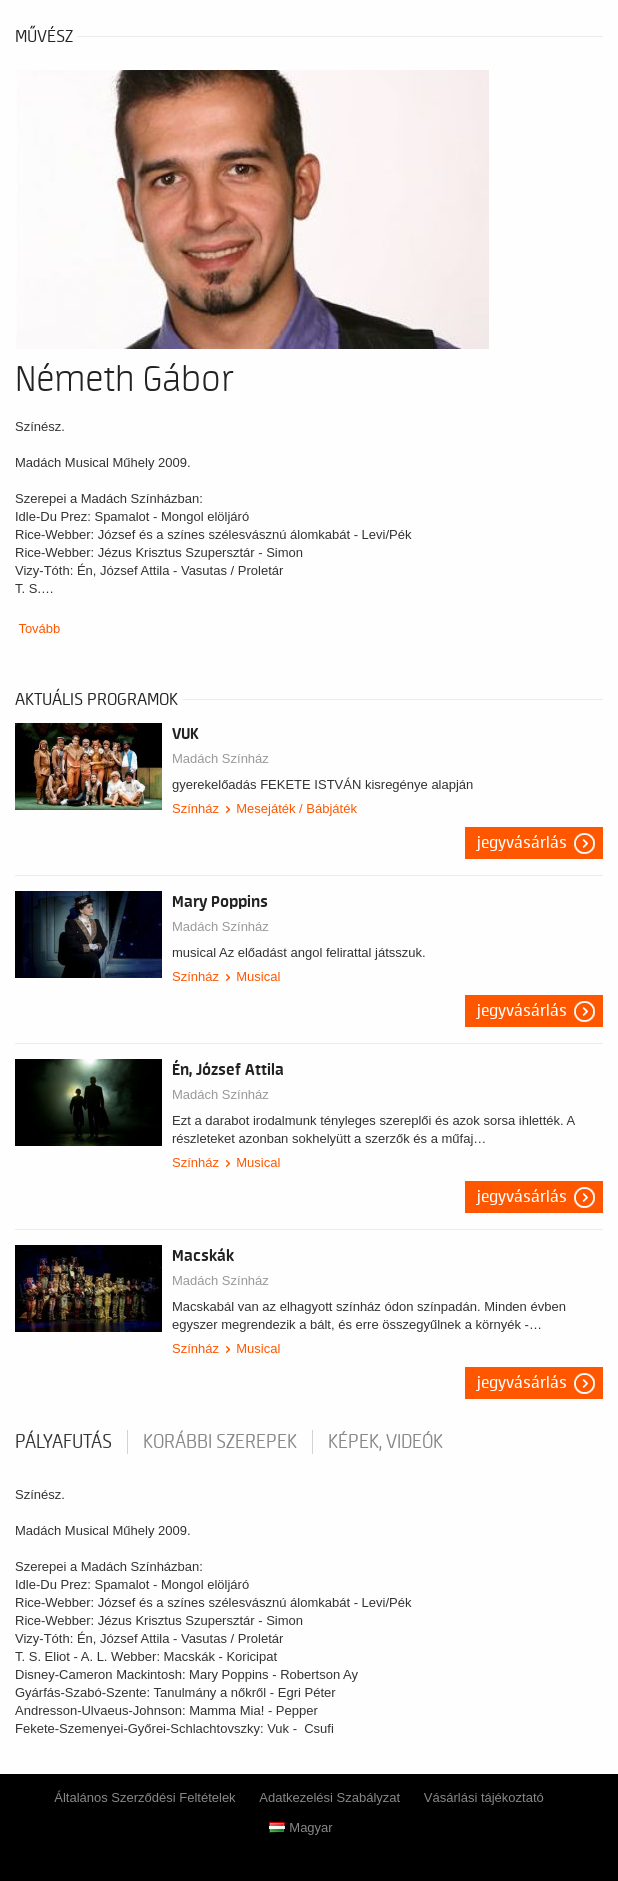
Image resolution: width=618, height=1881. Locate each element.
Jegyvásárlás (522, 843)
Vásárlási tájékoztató (484, 1797)
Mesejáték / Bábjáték (296, 808)
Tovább (39, 628)
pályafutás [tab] (63, 1442)
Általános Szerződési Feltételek (144, 1797)
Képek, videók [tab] (385, 1442)
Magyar (300, 1827)
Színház (195, 808)
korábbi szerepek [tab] (220, 1442)
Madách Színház (220, 758)
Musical (258, 976)
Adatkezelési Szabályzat (329, 1797)
